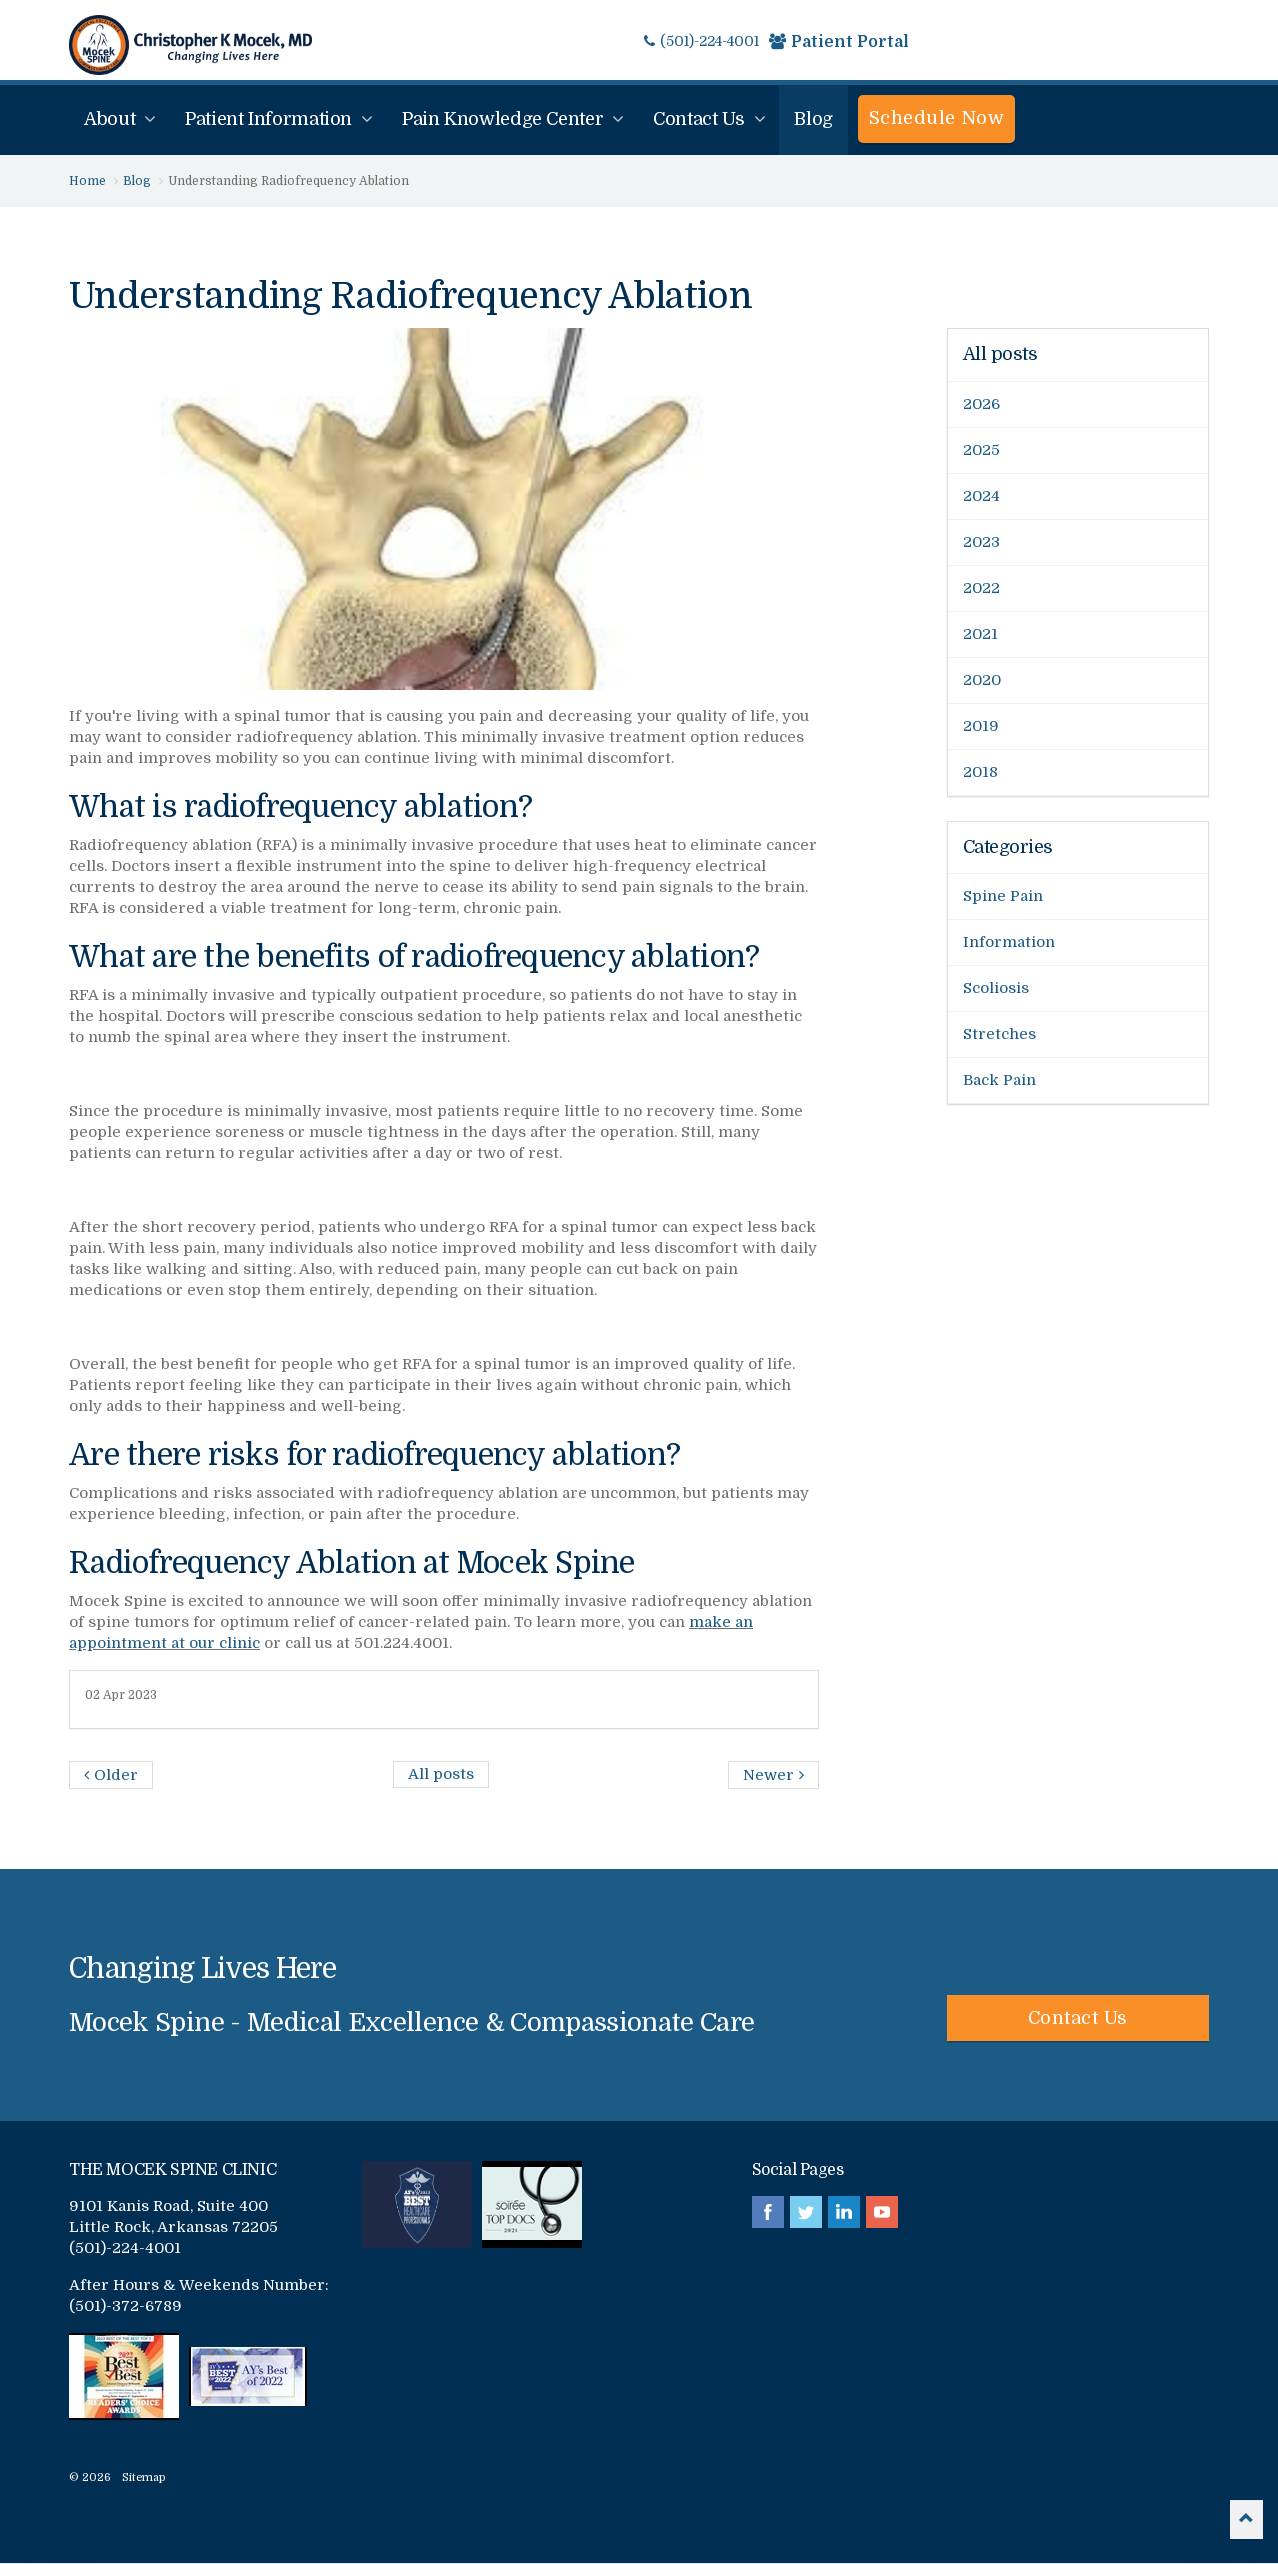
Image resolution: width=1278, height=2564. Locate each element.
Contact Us (1078, 2018)
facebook (768, 2212)
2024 (981, 496)
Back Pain (999, 1080)
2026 (981, 404)
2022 (981, 588)
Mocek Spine (190, 45)
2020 (982, 680)
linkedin (844, 2212)
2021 (980, 634)
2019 (981, 726)
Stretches (999, 1034)
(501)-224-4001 (701, 41)
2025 (981, 450)
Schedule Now (936, 118)
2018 (980, 772)
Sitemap (144, 2477)
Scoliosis (996, 988)
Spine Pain (1003, 896)
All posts (1000, 354)
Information (1009, 942)
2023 (981, 542)
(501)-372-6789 (125, 2306)
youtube (882, 2212)
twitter (806, 2212)
